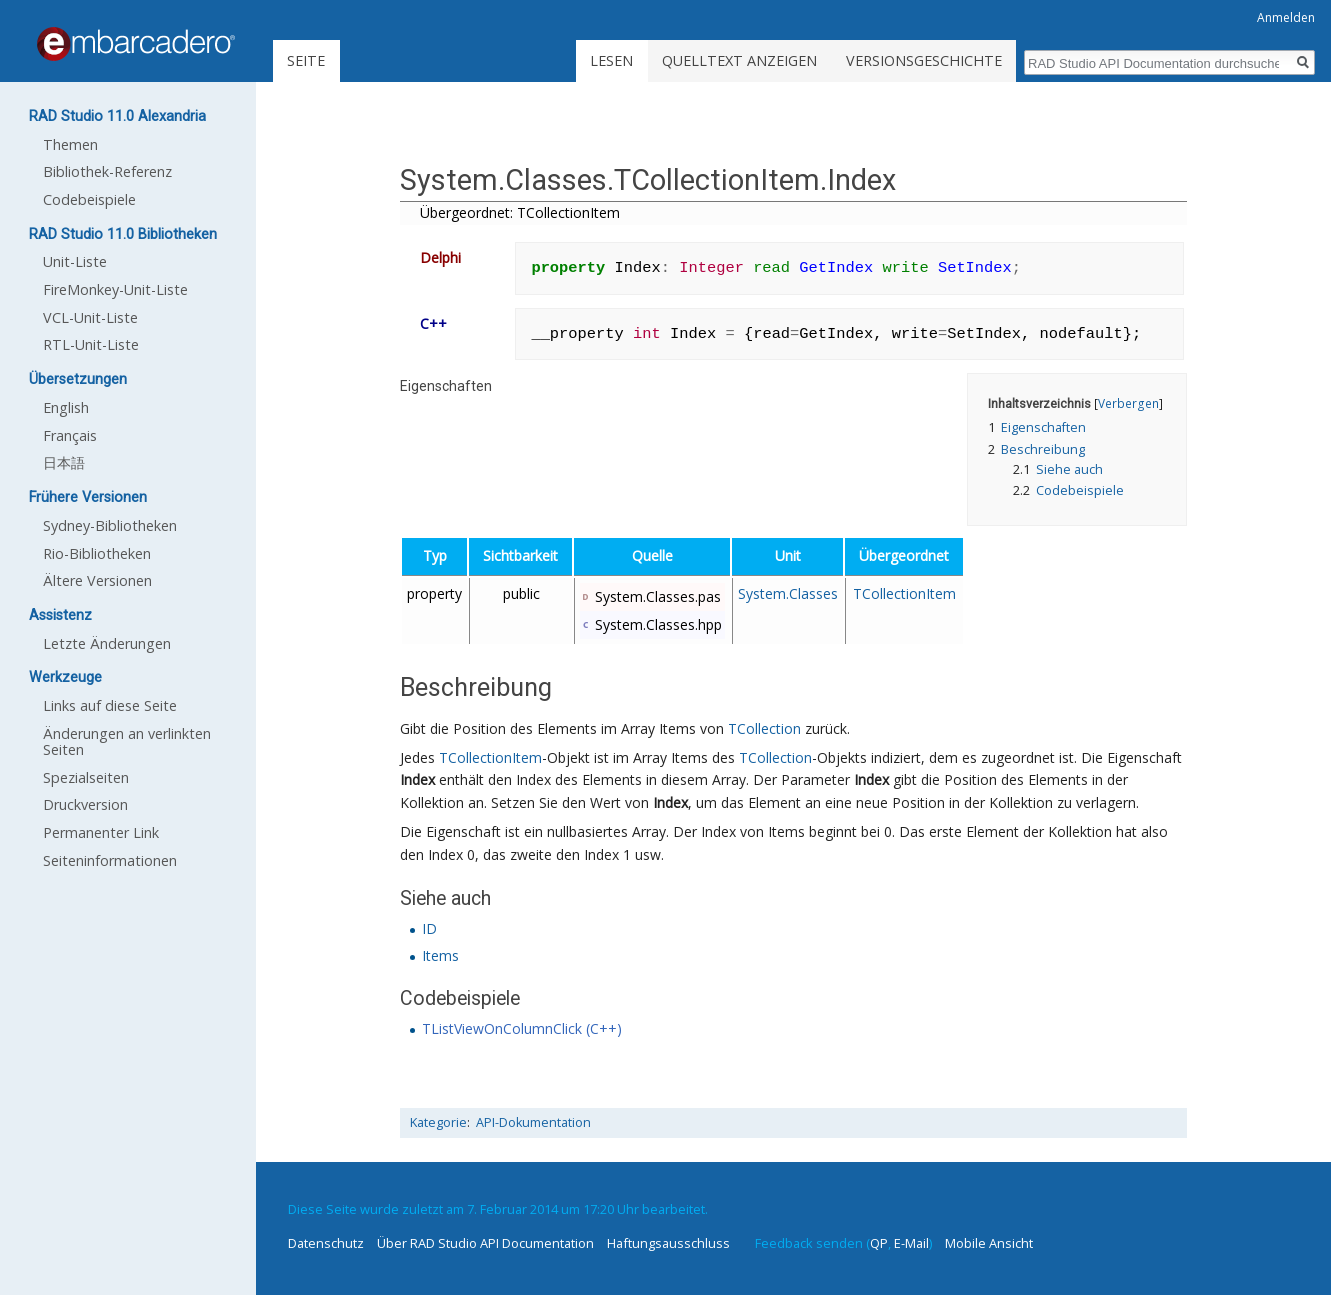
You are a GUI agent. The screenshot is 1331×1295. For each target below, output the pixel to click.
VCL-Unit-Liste (90, 317)
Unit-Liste (75, 261)
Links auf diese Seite (110, 705)
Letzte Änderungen (107, 643)
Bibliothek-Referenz (107, 171)
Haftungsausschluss (668, 1243)
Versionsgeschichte (924, 60)
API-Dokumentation (533, 1122)
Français (70, 435)
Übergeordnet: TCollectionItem (520, 212)
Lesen (611, 60)
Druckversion (85, 804)
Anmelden (1286, 17)
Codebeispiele (89, 199)
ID (429, 928)
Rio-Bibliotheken (97, 553)
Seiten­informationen (110, 860)
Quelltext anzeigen (739, 60)
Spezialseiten (86, 777)
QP (879, 1243)
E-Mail (911, 1243)
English (66, 407)
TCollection (764, 728)
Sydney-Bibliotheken (110, 525)
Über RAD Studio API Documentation (485, 1243)
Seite (306, 60)
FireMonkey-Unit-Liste (115, 289)
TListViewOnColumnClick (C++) (522, 1028)
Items (440, 955)
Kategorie (438, 1122)
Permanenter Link (101, 832)
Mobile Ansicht (989, 1243)
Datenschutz (326, 1243)
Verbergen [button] (1128, 403)
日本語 (64, 462)
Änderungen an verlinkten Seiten (127, 741)
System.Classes (788, 593)
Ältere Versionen (97, 580)
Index (417, 779)
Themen (70, 144)
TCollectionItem (904, 593)
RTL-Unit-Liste (91, 344)
